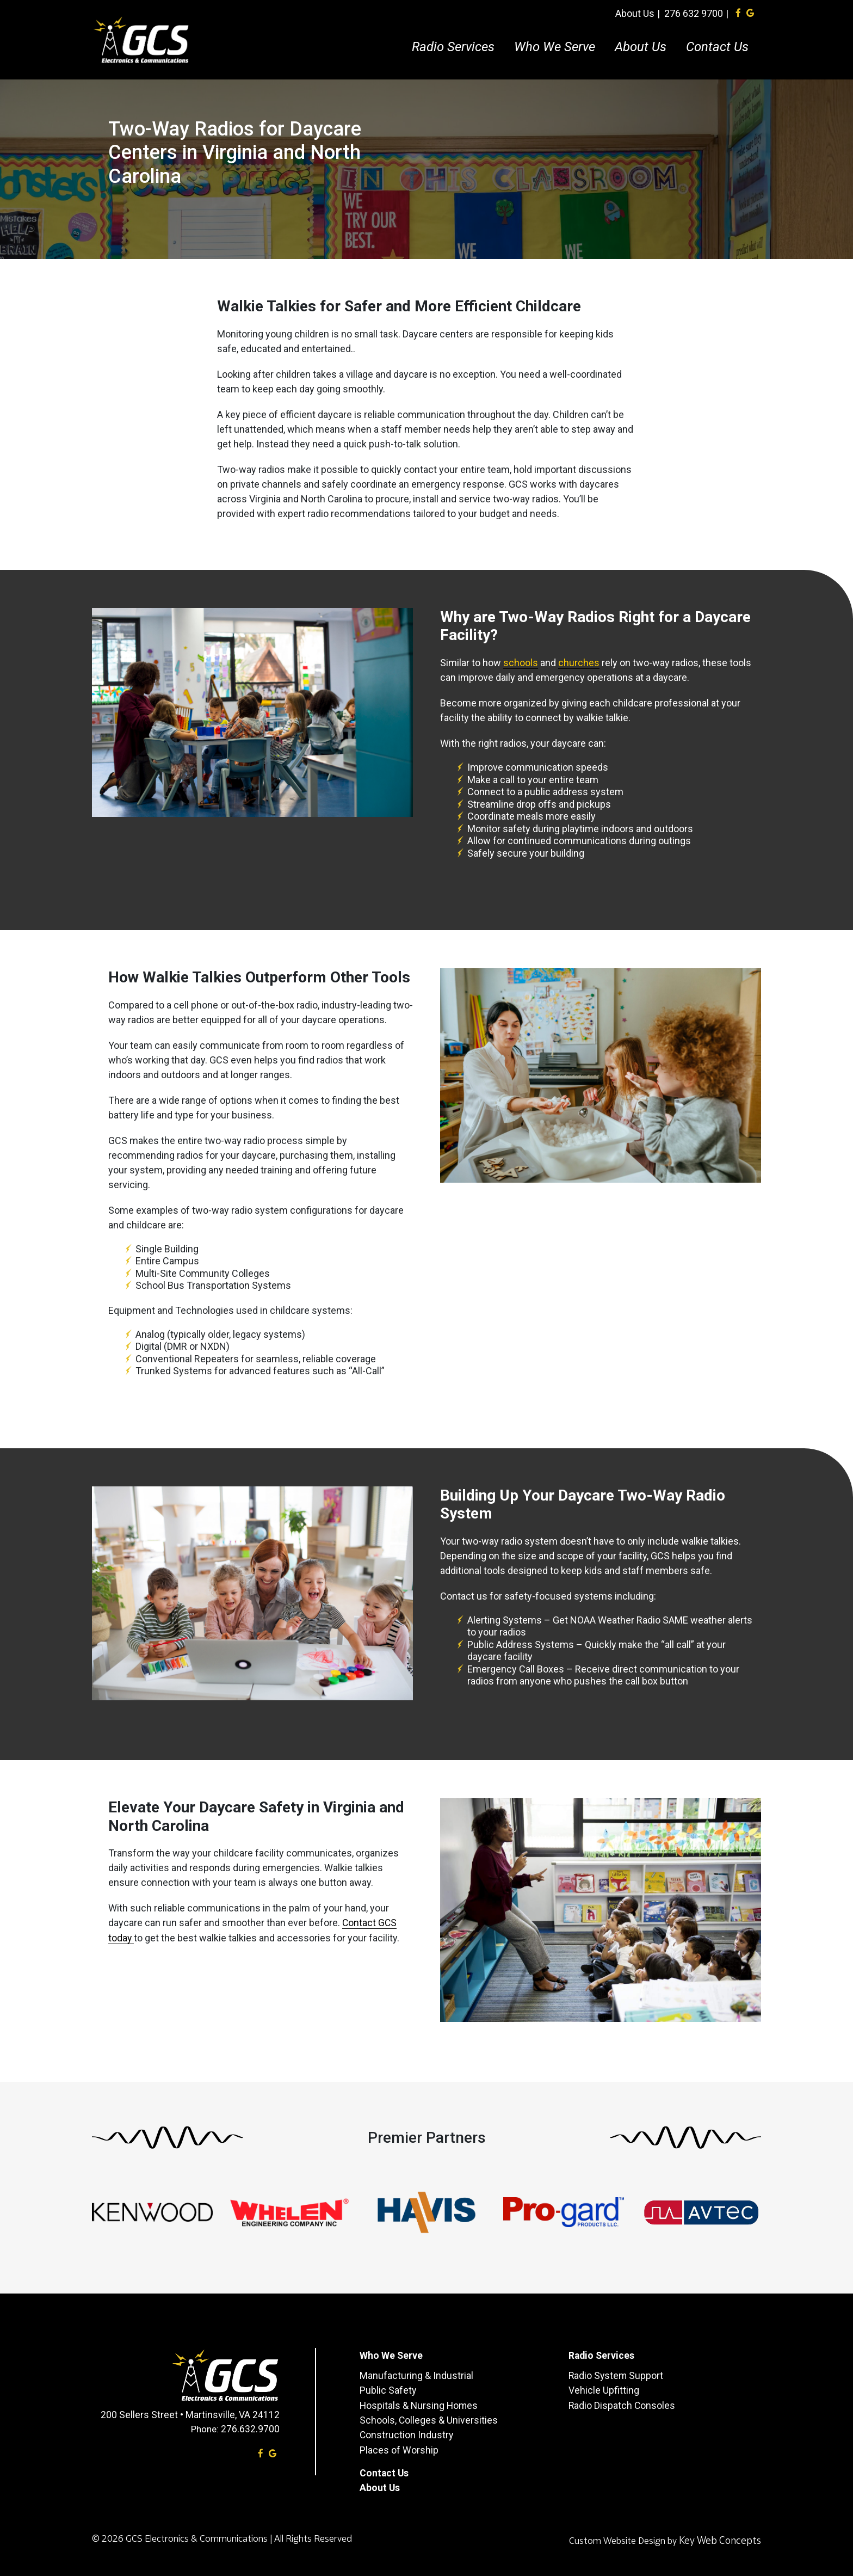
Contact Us (721, 41)
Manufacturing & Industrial (416, 2375)
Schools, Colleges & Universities (429, 2419)
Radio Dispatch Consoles (622, 2404)
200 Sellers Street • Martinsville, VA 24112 (190, 2414)
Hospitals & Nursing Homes (420, 2404)
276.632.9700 (250, 2429)
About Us (638, 7)
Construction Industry (407, 2433)
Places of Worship (399, 2448)
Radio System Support (616, 2375)
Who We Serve (558, 41)
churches (578, 662)
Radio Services (457, 41)
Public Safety (388, 2389)
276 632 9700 (697, 7)
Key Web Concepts (718, 2538)
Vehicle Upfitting (603, 2389)
